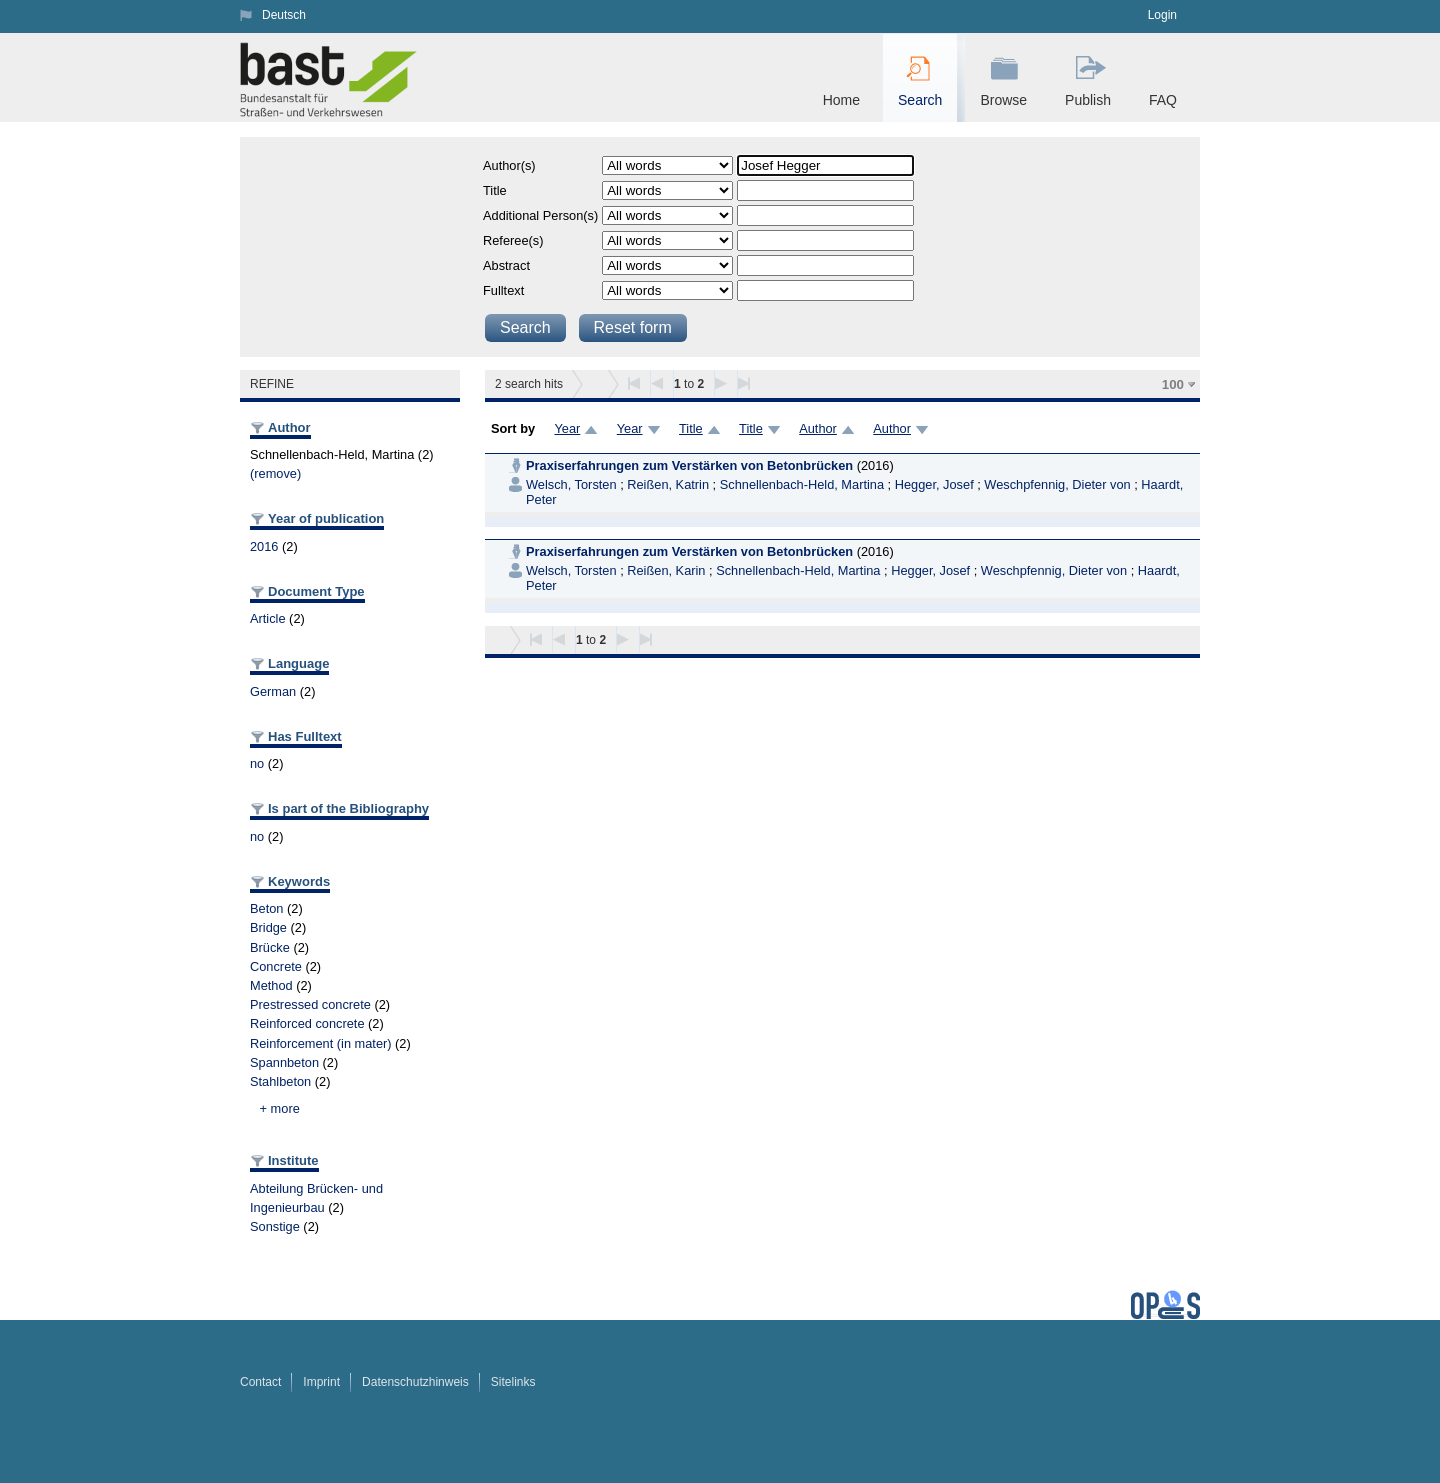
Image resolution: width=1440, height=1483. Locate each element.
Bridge (268, 927)
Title (495, 190)
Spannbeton (284, 1062)
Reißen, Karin (666, 570)
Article (268, 618)
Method (271, 985)
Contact (260, 1382)
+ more (280, 1108)
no (257, 763)
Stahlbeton (280, 1081)
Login (1162, 15)
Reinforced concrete (307, 1023)
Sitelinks (513, 1382)
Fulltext (503, 290)
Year (567, 428)
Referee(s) (513, 240)
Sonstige (275, 1226)
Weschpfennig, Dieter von (1057, 484)
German (273, 691)
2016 (264, 546)
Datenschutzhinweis (415, 1382)
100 (1173, 384)
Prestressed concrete (310, 1004)
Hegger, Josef (934, 484)
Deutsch (284, 15)
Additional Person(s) (540, 215)
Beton (266, 908)
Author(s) (509, 165)
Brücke (270, 947)
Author (818, 428)
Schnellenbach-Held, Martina (802, 484)
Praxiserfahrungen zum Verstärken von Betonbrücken (689, 465)
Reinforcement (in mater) (321, 1043)
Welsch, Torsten (571, 484)
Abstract (506, 265)
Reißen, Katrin (668, 484)
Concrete (276, 966)
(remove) (275, 473)
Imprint (321, 1382)
